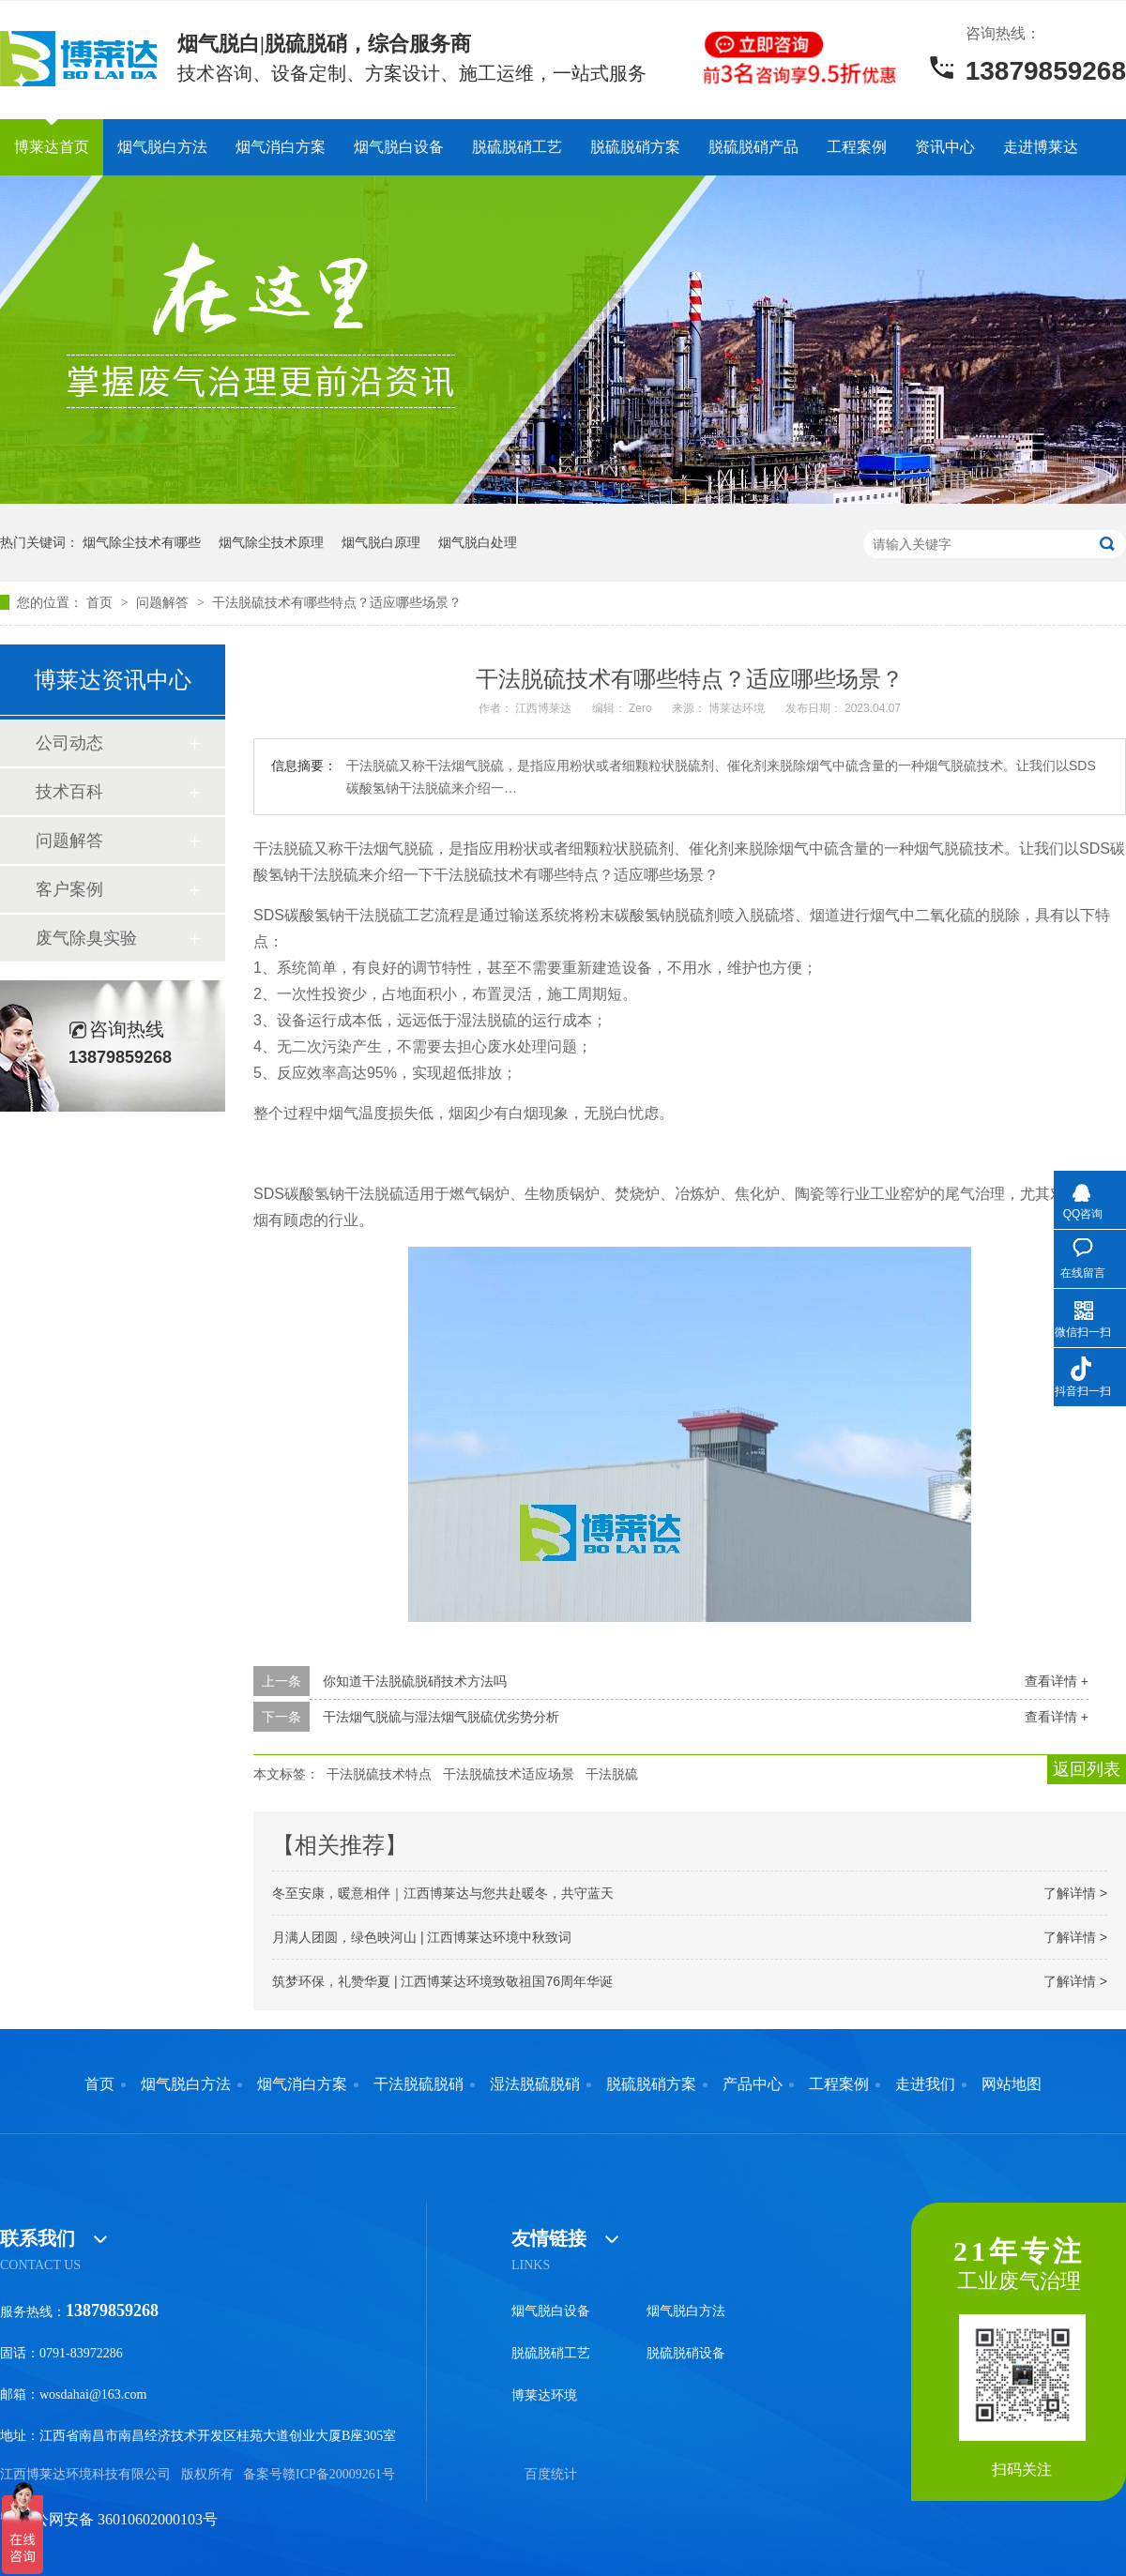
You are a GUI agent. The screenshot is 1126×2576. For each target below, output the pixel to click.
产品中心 (753, 2084)
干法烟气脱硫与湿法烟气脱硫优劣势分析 (441, 1716)
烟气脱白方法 (162, 147)
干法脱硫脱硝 (418, 2084)
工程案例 (857, 147)
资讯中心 (945, 147)
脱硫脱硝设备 (686, 2353)
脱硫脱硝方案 (635, 147)
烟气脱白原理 (381, 542)
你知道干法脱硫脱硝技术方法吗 (415, 1681)
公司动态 (69, 743)
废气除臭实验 (86, 938)
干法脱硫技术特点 (379, 1773)
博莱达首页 (51, 147)
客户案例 (69, 889)
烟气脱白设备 (399, 147)
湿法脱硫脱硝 (535, 2084)
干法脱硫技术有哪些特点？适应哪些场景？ (337, 602)
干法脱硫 (612, 1773)
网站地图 (1011, 2084)
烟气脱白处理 (477, 542)
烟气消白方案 (281, 147)
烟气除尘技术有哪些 (142, 542)
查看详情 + (1056, 1681)
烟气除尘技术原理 (271, 542)
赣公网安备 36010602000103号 (109, 2519)
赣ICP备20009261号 (338, 2474)
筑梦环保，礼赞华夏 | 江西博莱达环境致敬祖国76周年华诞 (442, 1981)
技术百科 (69, 791)
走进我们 (925, 2084)
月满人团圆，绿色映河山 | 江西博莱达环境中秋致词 (421, 1937)
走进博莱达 (1040, 147)
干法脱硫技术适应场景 (508, 1773)
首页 (101, 602)
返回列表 (1086, 1769)
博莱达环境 (544, 2395)
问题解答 (164, 602)
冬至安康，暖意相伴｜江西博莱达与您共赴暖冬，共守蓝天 (443, 1893)
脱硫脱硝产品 (753, 147)
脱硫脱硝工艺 (517, 147)
